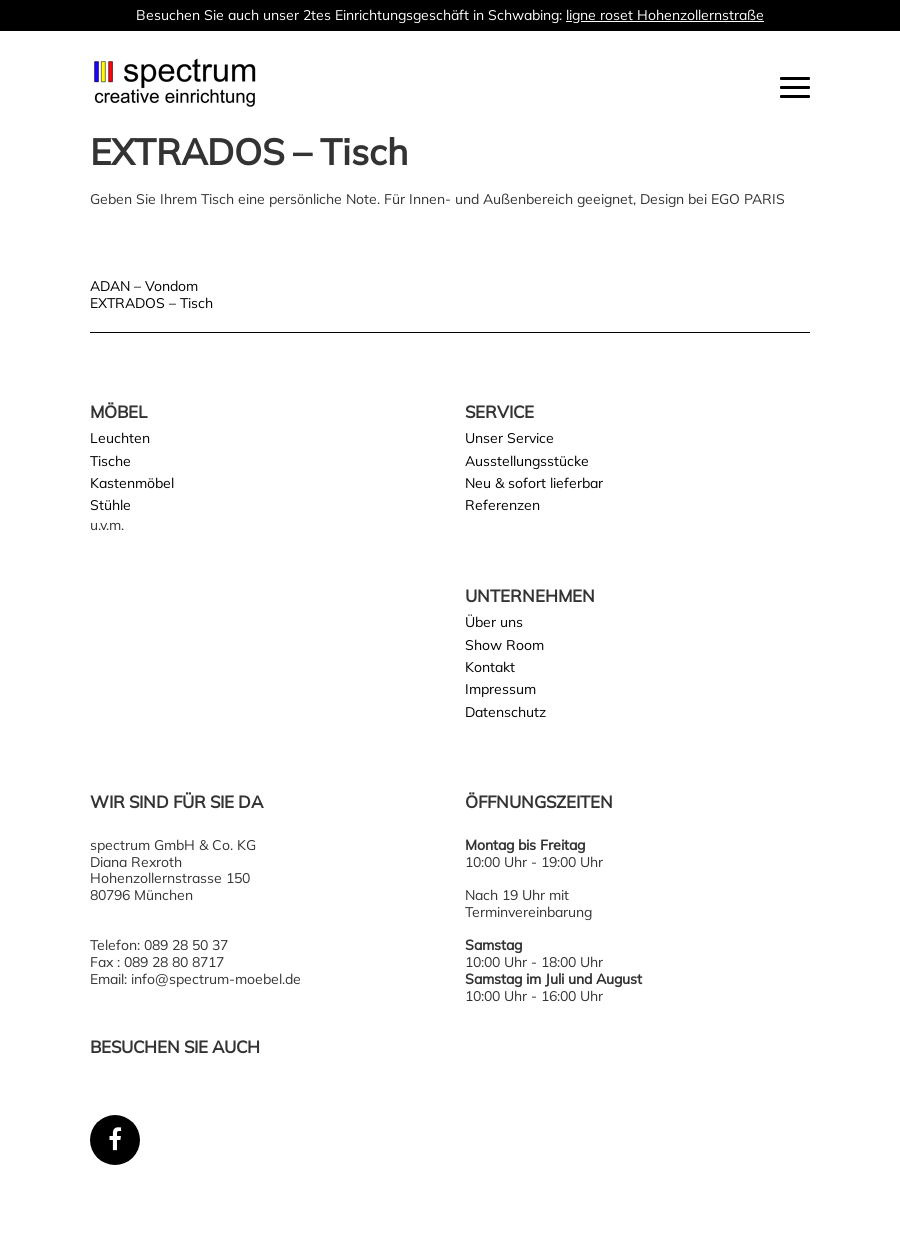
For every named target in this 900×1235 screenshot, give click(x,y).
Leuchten (120, 438)
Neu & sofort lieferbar (534, 483)
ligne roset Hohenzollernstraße (665, 15)
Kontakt (490, 667)
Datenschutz (505, 712)
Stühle (110, 505)
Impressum (500, 689)
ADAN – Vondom (144, 286)
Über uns (494, 622)
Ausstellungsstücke (527, 461)
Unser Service (509, 438)
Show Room (504, 645)
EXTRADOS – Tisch (151, 303)
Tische (110, 461)
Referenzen (502, 505)
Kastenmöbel (132, 483)
